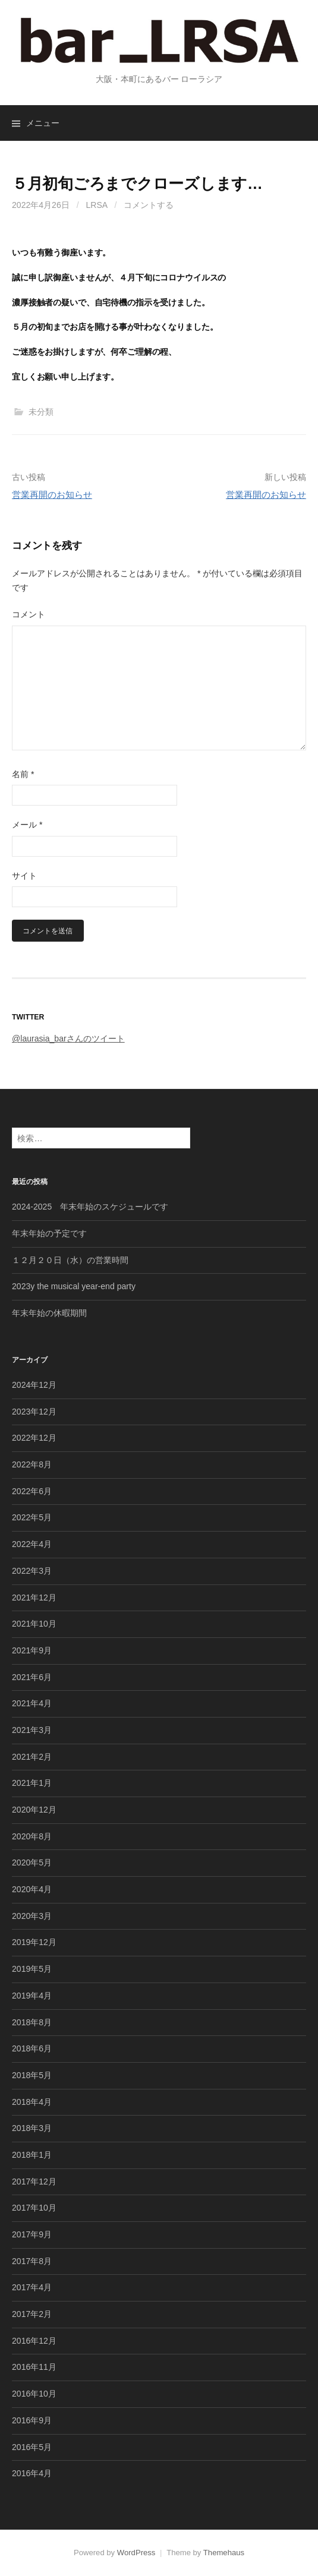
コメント (28, 614)
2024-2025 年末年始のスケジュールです (90, 1206)
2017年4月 (32, 2287)
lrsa (97, 205)
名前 (23, 774)
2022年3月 (32, 1571)
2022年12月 (34, 1437)
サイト (24, 875)
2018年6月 (32, 2048)
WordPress (136, 2552)
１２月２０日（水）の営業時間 (70, 1260)
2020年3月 (32, 1916)
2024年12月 (34, 1385)
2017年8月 (32, 2261)
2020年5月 (32, 1862)
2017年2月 (32, 2314)
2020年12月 (34, 1809)
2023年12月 (34, 1411)
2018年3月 (32, 2128)
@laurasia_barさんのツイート (68, 1038)
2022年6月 (32, 1491)
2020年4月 (32, 1889)
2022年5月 (32, 1517)
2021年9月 (32, 1650)
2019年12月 (34, 1942)
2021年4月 (32, 1703)
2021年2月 (32, 1756)
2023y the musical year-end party (74, 1286)
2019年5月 (32, 1969)
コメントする (149, 205)
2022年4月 (32, 1544)
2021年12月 (34, 1597)
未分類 (41, 411)
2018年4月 (32, 2102)
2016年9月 (32, 2420)
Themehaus (223, 2552)
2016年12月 (34, 2340)
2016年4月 (32, 2473)
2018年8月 (32, 2022)
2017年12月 (34, 2181)
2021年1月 (32, 1783)
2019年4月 (32, 1995)
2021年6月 (32, 1677)
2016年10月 (34, 2393)
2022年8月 (32, 1464)
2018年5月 (32, 2075)
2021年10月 (34, 1623)
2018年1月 (32, 2155)
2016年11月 (34, 2367)
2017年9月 (32, 2234)
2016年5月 (32, 2447)
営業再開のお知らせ (52, 495)
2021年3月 (32, 1730)
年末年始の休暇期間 (49, 1313)
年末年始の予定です (49, 1233)
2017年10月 (34, 2207)
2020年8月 (32, 1836)
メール (27, 824)
